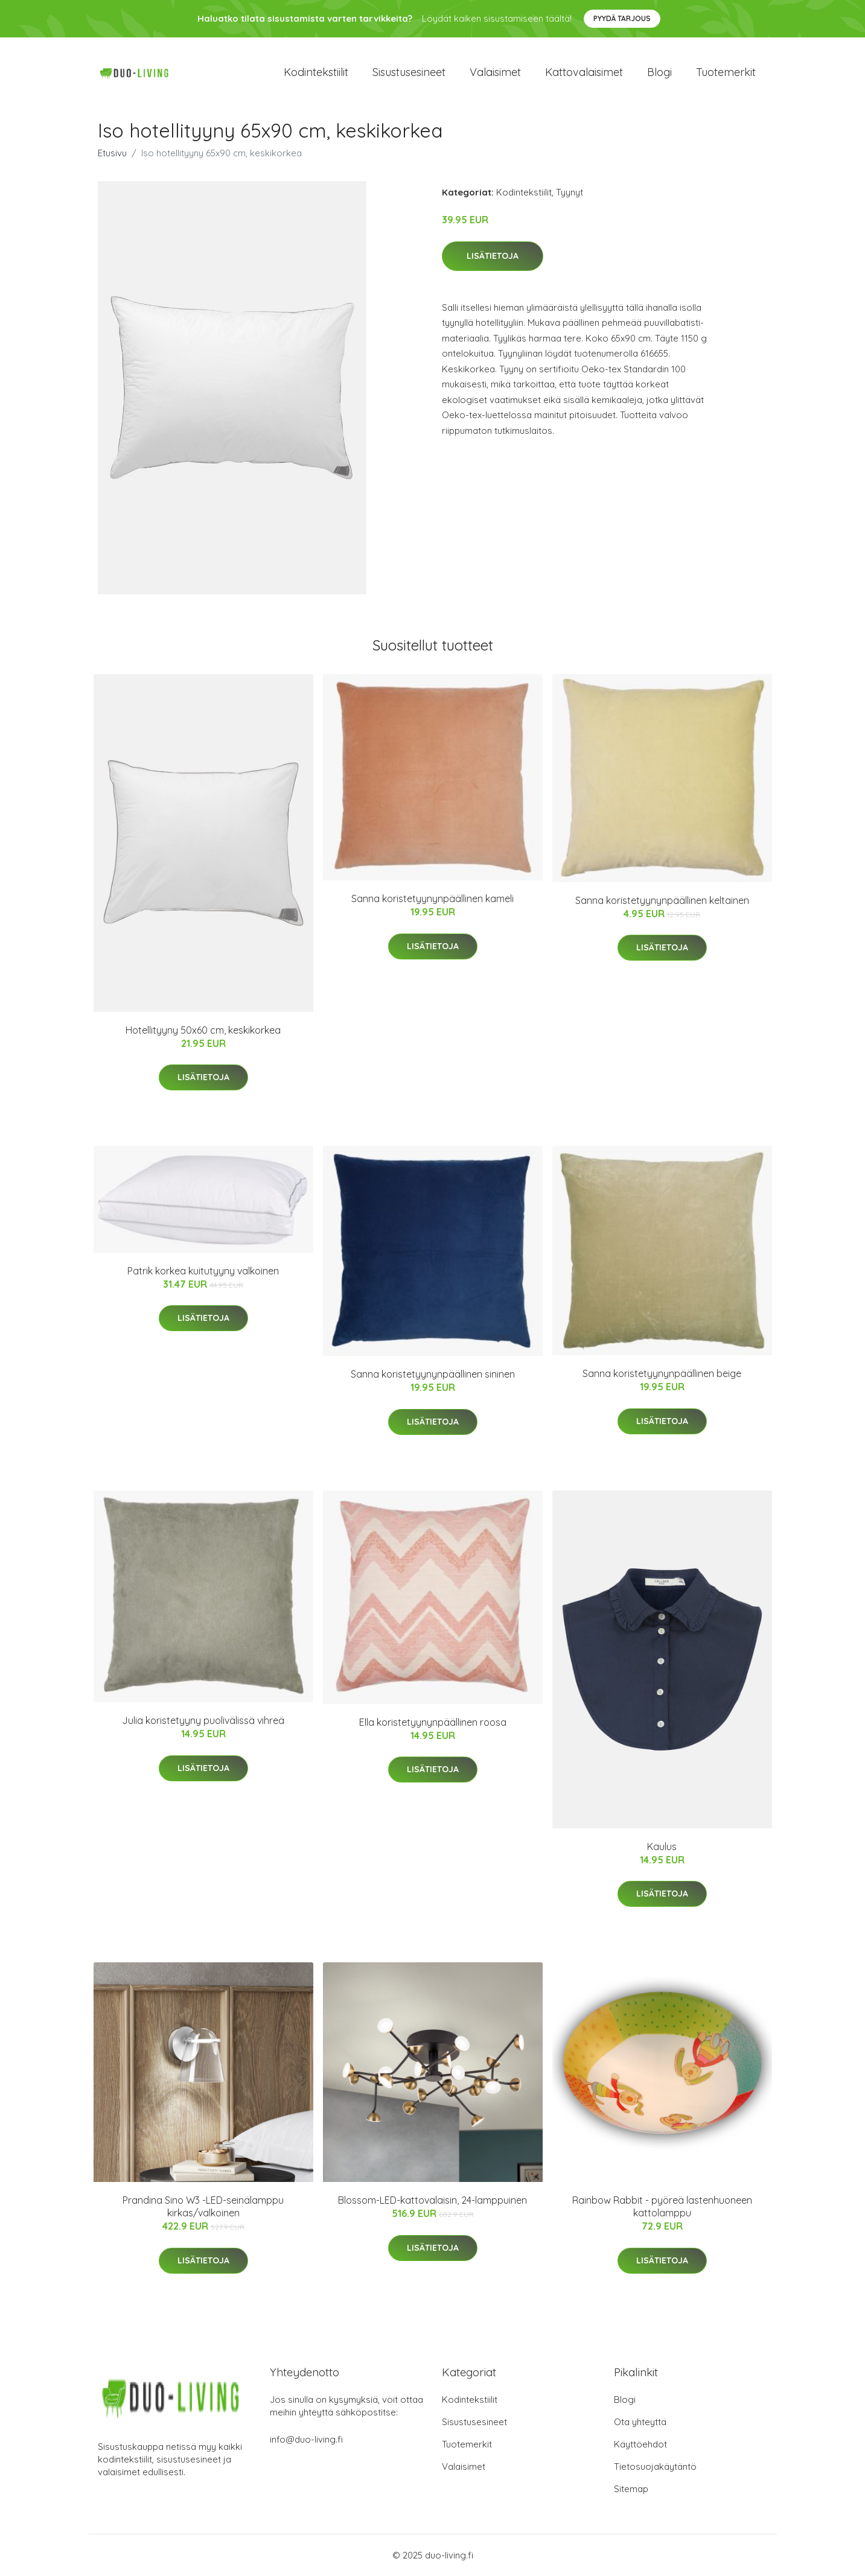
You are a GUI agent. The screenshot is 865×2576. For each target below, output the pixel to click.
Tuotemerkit (726, 72)
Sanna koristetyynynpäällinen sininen (433, 1374)
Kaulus (662, 1846)
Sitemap (631, 2489)
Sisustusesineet (408, 72)
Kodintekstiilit (316, 72)
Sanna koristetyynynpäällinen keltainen (662, 900)
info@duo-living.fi (306, 2439)
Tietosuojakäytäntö (655, 2466)
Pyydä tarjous (622, 18)
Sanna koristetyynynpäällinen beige (662, 1373)
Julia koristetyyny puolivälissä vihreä (203, 1720)
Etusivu (112, 153)
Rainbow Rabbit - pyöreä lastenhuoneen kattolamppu (662, 2206)
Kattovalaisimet (584, 72)
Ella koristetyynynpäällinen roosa (432, 1722)
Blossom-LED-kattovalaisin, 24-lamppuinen (432, 2200)
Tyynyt (569, 192)
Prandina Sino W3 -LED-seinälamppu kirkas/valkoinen (203, 2206)
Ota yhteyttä (640, 2422)
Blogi (659, 72)
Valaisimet (495, 72)
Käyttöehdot (640, 2444)
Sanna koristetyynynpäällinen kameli (432, 898)
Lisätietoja (493, 255)
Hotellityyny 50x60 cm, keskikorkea (203, 1030)
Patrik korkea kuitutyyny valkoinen (203, 1271)
